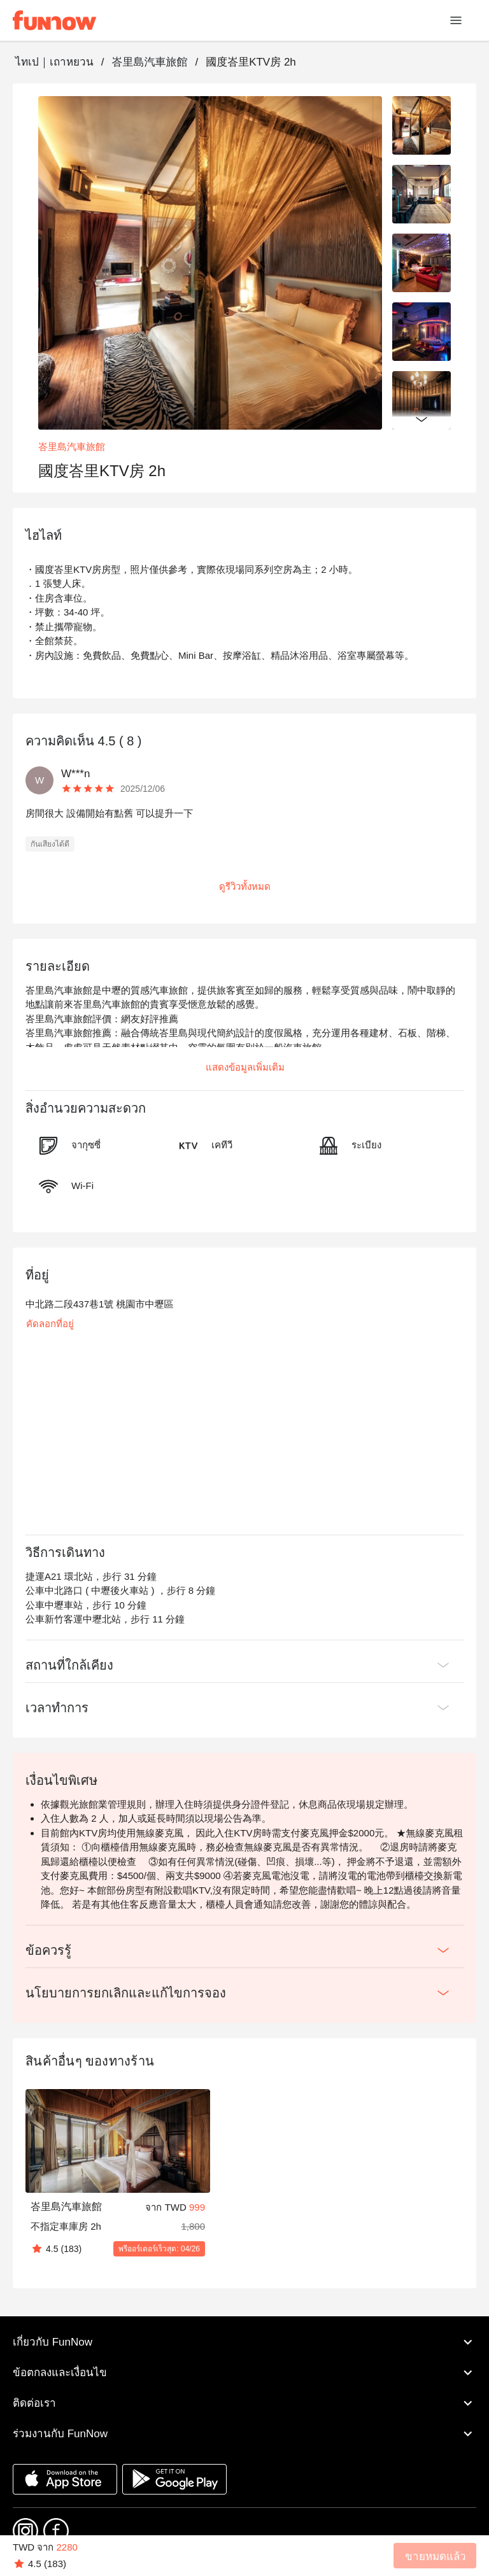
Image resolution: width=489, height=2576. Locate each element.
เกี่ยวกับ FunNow (244, 2341)
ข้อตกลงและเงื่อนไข (244, 2372)
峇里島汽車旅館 (149, 62)
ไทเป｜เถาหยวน (54, 62)
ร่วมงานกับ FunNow (244, 2433)
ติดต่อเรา (244, 2403)
